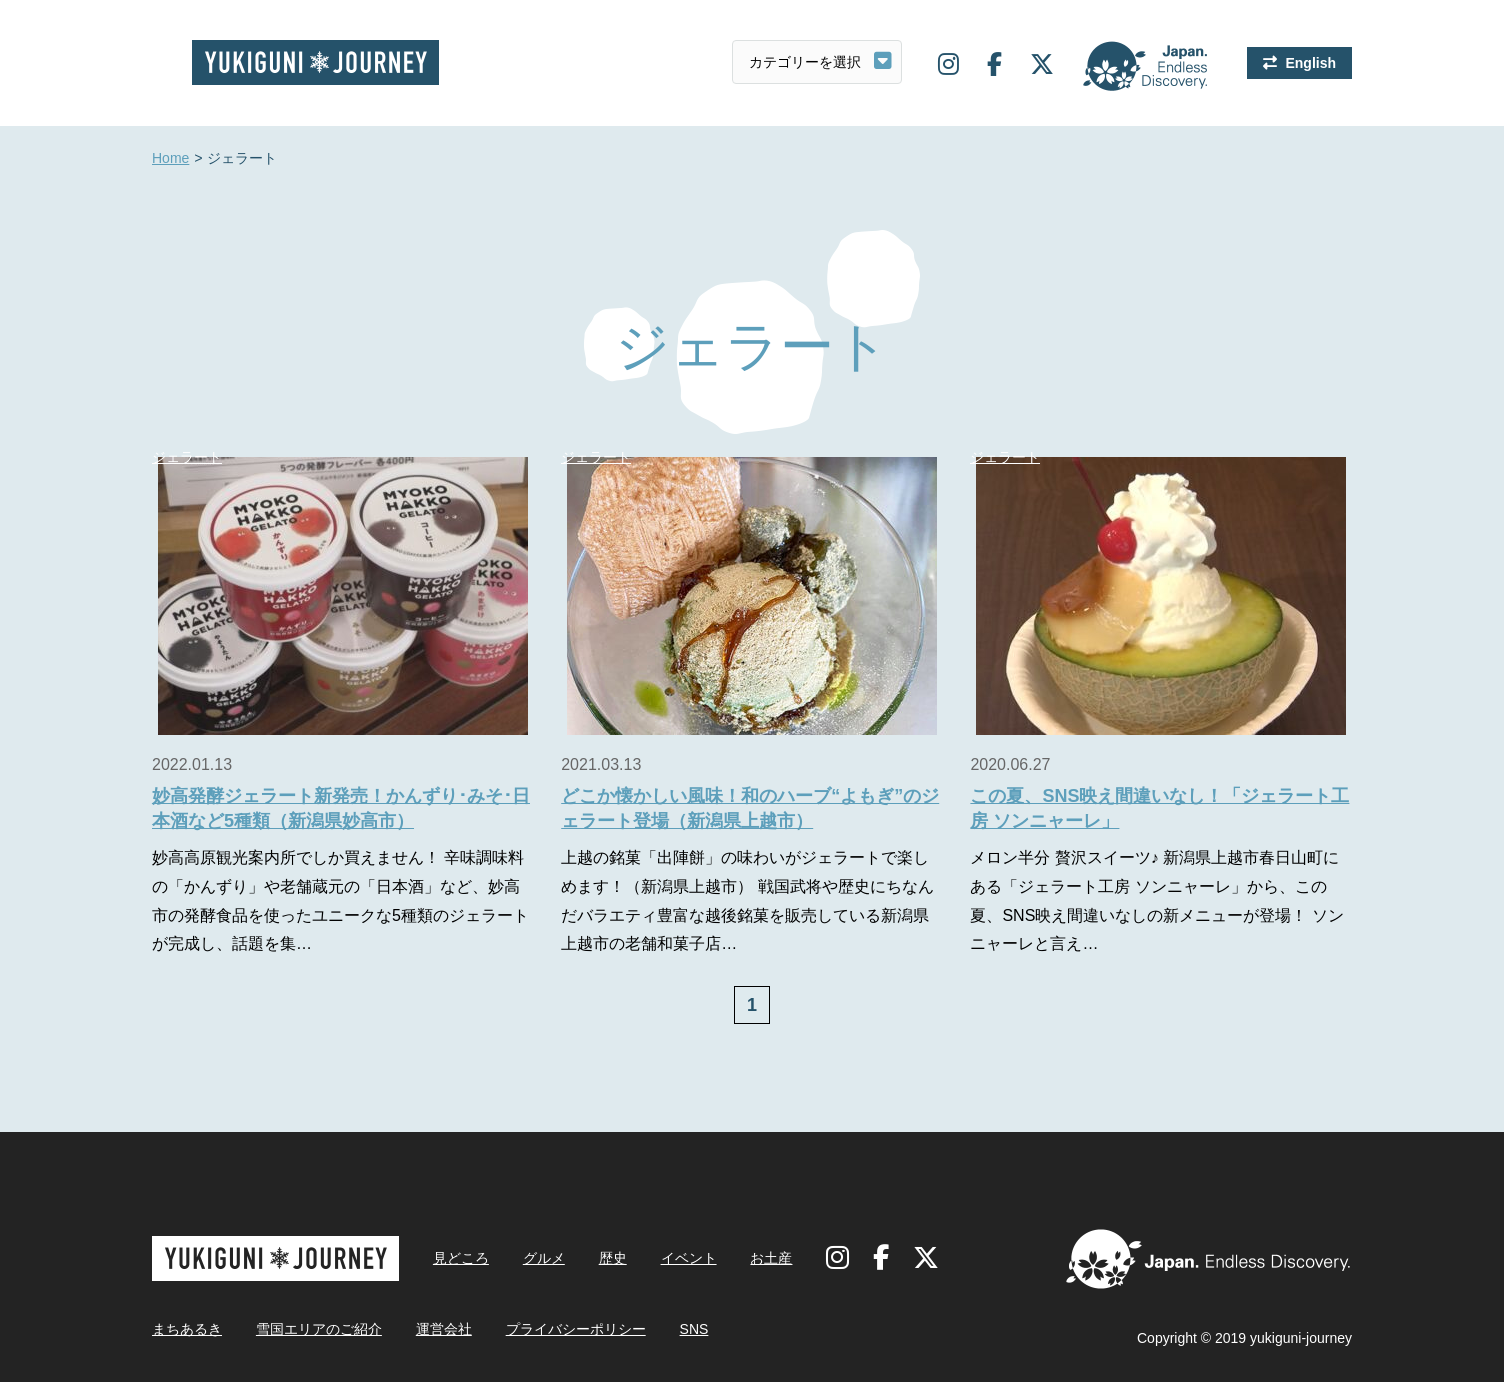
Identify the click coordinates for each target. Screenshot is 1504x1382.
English (1310, 63)
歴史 (613, 1258)
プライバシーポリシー (576, 1329)
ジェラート (187, 457)
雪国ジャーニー (315, 62)
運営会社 (444, 1329)
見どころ (461, 1258)
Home (170, 159)
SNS (694, 1329)
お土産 (771, 1258)
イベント (689, 1258)
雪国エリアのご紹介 (319, 1329)
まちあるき (187, 1329)
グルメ (544, 1258)
